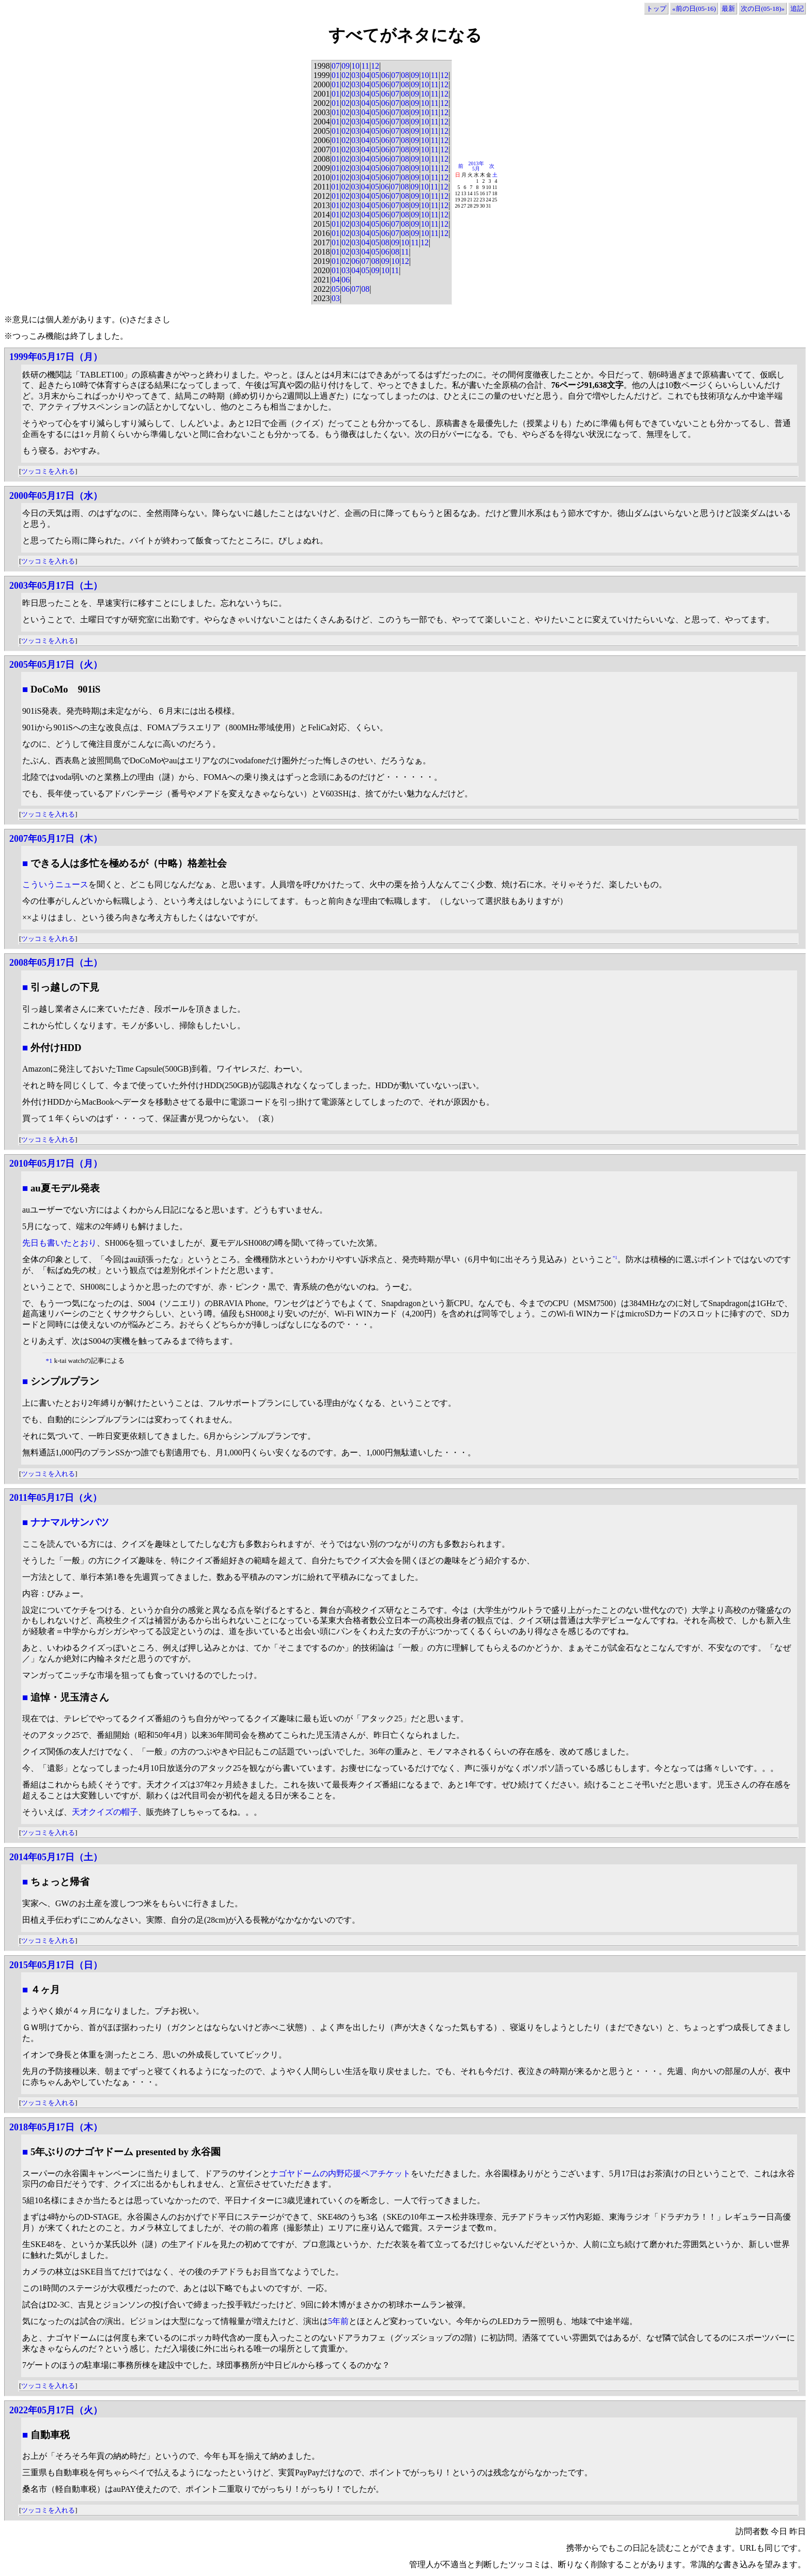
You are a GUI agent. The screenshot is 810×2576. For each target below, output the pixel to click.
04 (365, 75)
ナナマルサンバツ (69, 1522)
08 (405, 75)
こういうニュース (55, 884)
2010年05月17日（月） (55, 1163)
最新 (728, 8)
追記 (797, 8)
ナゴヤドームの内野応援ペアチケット (340, 2173)
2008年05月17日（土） (55, 962)
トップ (656, 8)
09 (345, 65)
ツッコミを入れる (48, 471)
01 (336, 75)
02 (345, 75)
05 (375, 75)
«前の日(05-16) (694, 8)
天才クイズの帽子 (105, 1812)
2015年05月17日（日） (55, 1965)
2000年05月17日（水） (55, 496)
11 (365, 65)
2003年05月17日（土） (55, 585)
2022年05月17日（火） (55, 2410)
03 (355, 75)
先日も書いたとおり (59, 1242)
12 (375, 65)
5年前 (338, 2321)
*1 (615, 1257)
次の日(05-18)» (763, 8)
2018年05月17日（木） (55, 2127)
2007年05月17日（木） (55, 839)
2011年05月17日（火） (55, 1498)
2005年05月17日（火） (55, 664)
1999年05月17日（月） (55, 357)
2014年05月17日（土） (55, 1857)
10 (355, 65)
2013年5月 (476, 166)
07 (336, 65)
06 (385, 75)
